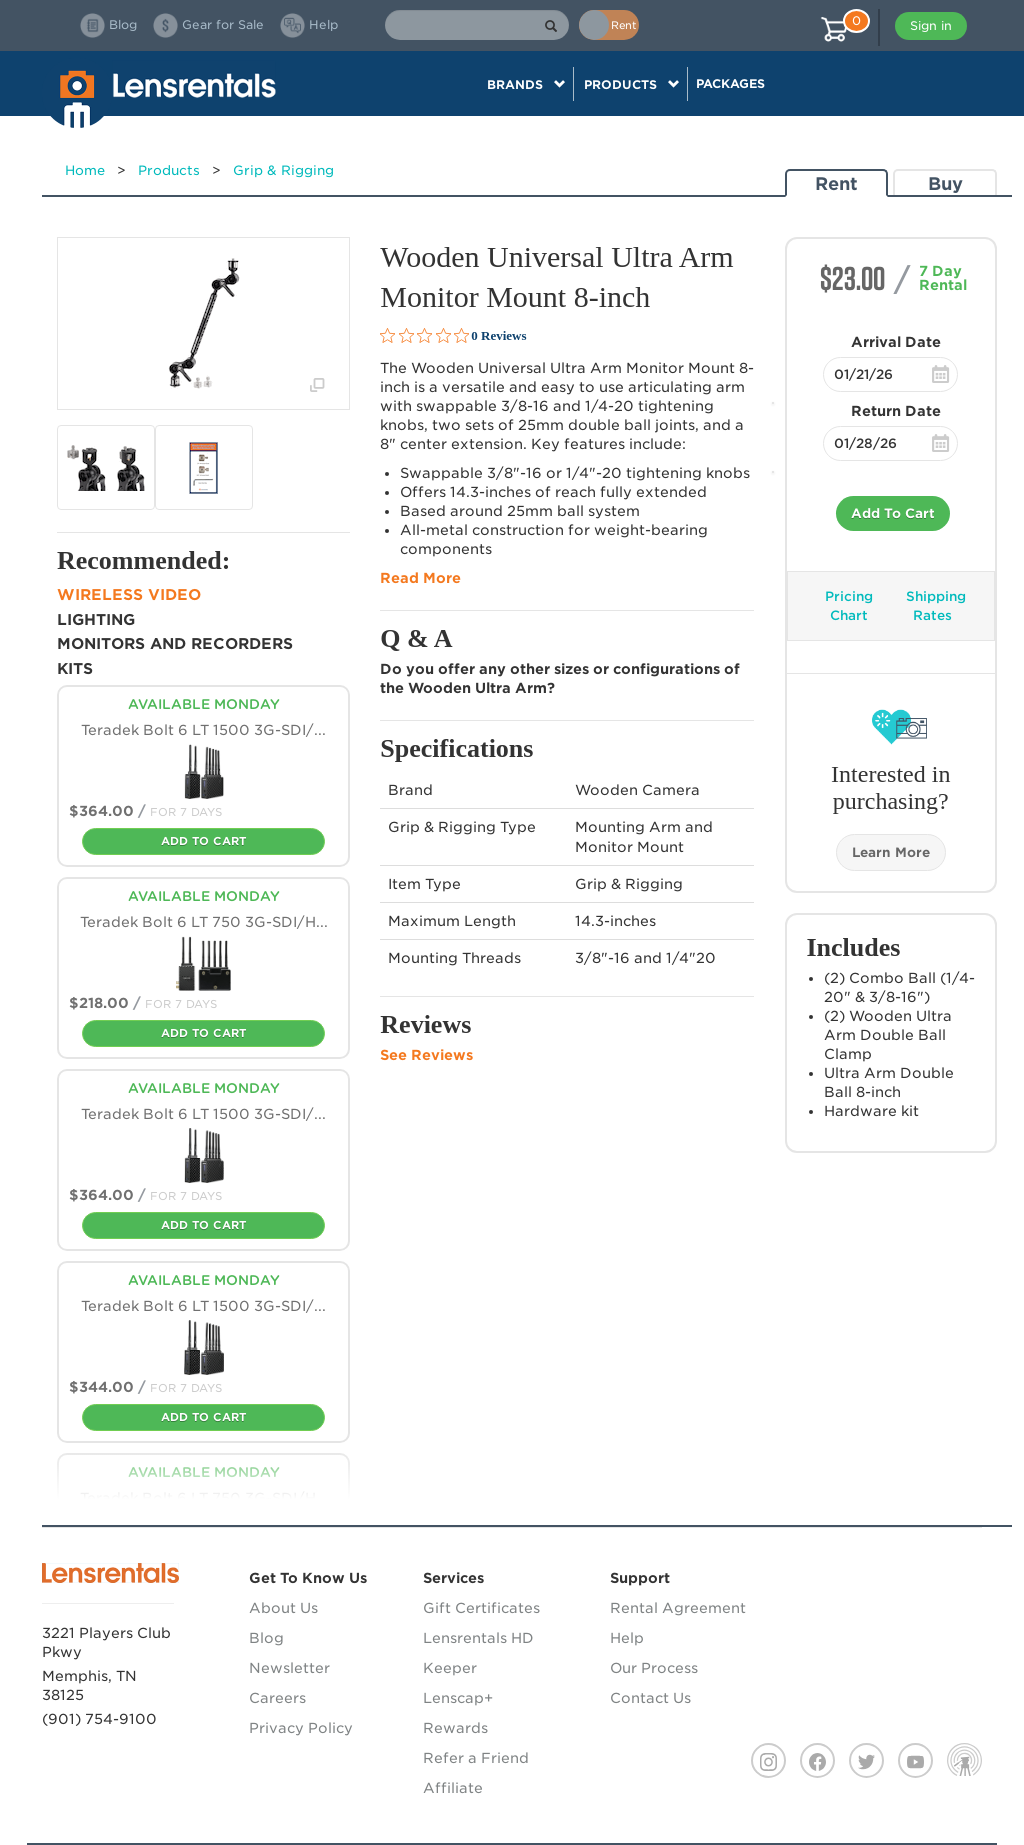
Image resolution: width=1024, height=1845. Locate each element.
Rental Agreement (678, 1608)
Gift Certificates (481, 1608)
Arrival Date (896, 342)
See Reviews (426, 1055)
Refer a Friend (476, 1758)
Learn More (891, 852)
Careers (277, 1698)
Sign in (931, 25)
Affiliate (453, 1788)
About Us (283, 1608)
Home (85, 170)
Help (627, 1638)
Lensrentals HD (478, 1638)
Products (169, 170)
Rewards (455, 1728)
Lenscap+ (458, 1698)
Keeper (450, 1668)
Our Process (654, 1668)
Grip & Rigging (283, 170)
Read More (420, 578)
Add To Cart (893, 513)
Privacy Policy (301, 1728)
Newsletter (289, 1668)
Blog (266, 1638)
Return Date (896, 411)
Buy (945, 183)
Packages (730, 83)
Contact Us (650, 1698)
